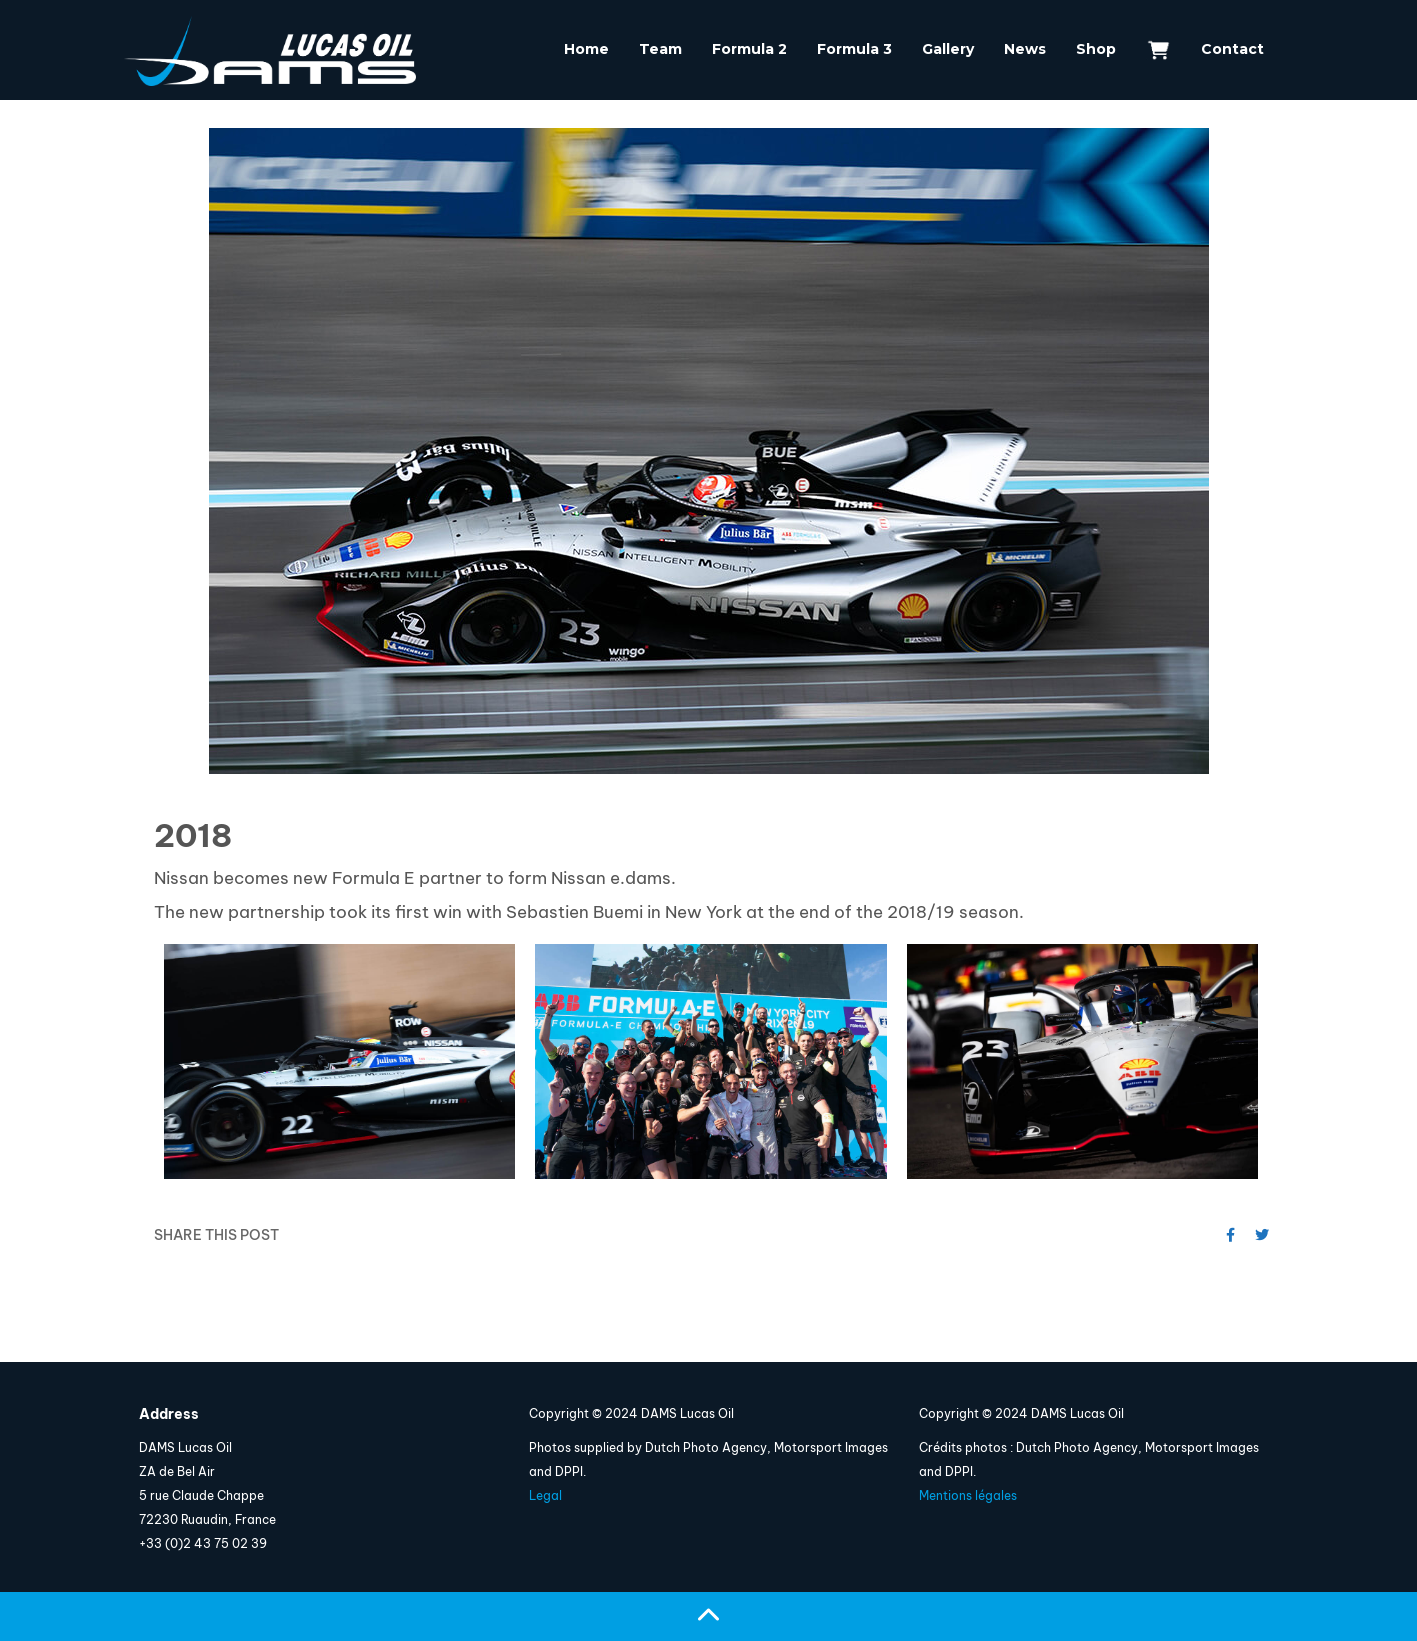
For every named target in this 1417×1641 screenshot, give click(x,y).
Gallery (948, 49)
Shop (1096, 49)
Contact (1232, 49)
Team (660, 49)
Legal (545, 1495)
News (1025, 49)
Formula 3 (854, 49)
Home (586, 49)
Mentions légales (968, 1495)
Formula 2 (749, 49)
